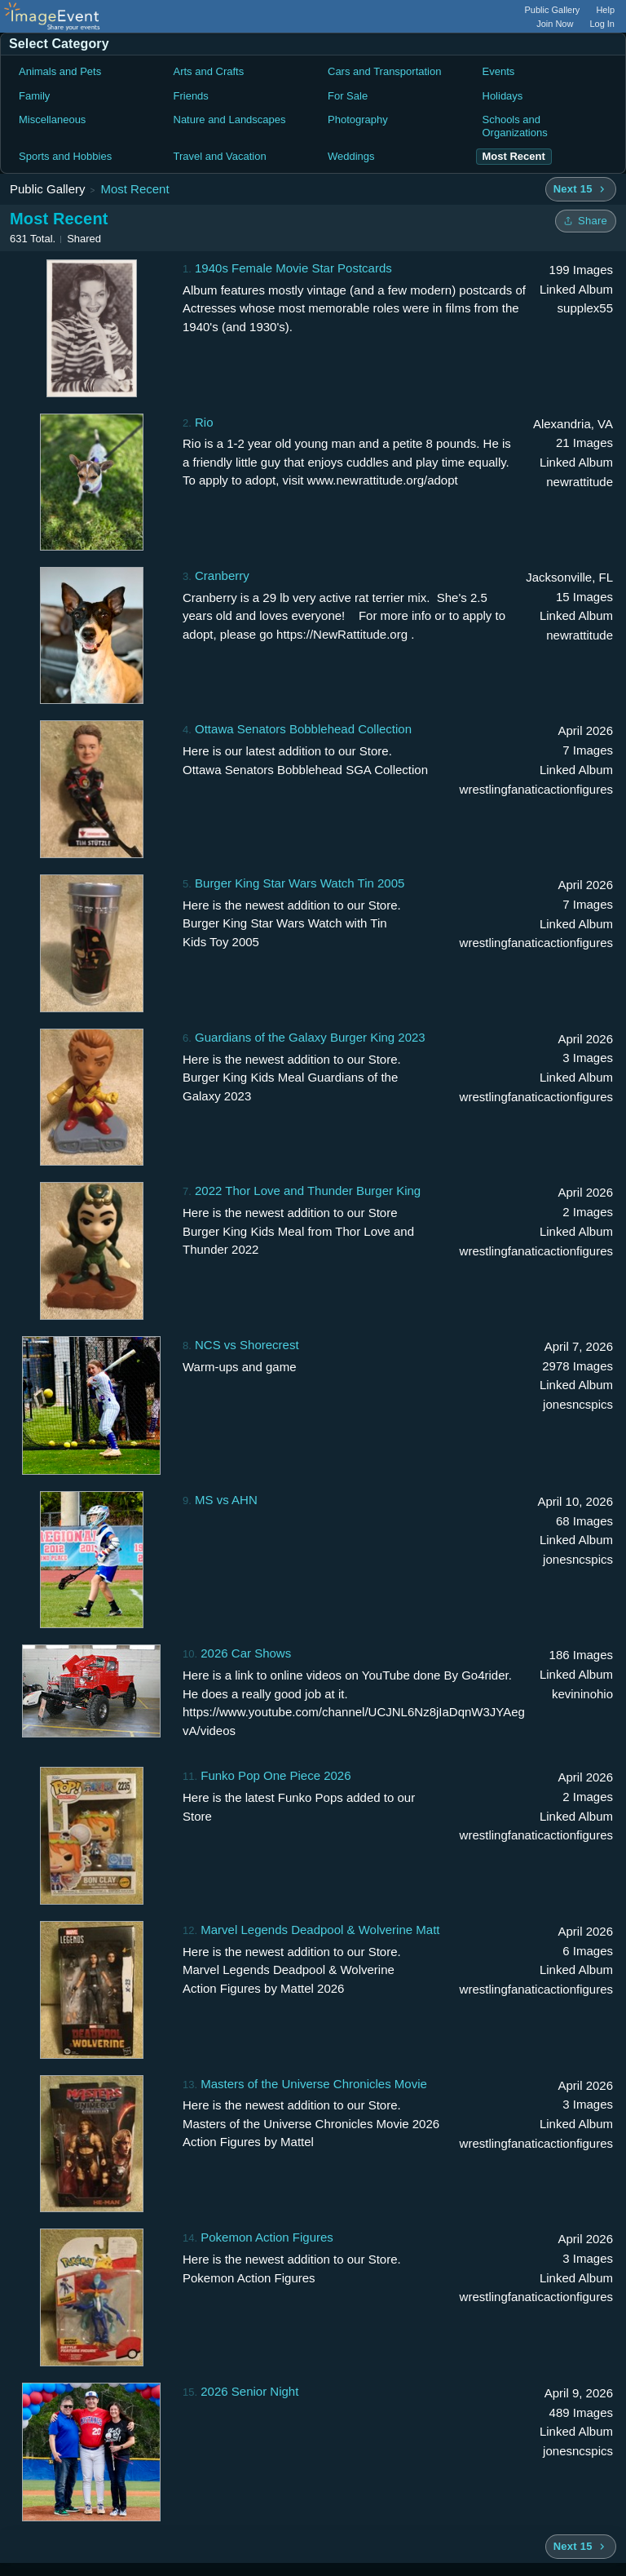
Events (499, 71)
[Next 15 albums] (580, 189)
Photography (358, 119)
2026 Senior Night (249, 2391)
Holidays (503, 96)
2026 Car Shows (246, 1653)
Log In (602, 24)
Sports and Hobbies (65, 156)
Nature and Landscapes (230, 119)
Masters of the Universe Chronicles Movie (314, 2084)
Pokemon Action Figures (267, 2237)
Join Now (554, 24)
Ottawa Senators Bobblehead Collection (303, 729)
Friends (191, 96)
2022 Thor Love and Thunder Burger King (308, 1190)
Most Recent (134, 189)
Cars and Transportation (384, 71)
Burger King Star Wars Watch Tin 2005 (299, 883)
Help (605, 10)
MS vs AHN (226, 1500)
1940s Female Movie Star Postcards (293, 268)
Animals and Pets (60, 71)
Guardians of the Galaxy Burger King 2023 (310, 1037)
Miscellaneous (52, 119)
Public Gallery (552, 10)
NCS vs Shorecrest (247, 1345)
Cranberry (222, 575)
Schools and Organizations (515, 126)
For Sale (348, 96)
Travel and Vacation (220, 156)
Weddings (351, 156)
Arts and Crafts (209, 71)
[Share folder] (585, 221)
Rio (204, 422)
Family (34, 96)
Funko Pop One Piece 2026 (275, 1775)
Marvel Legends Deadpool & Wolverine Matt (320, 1929)
